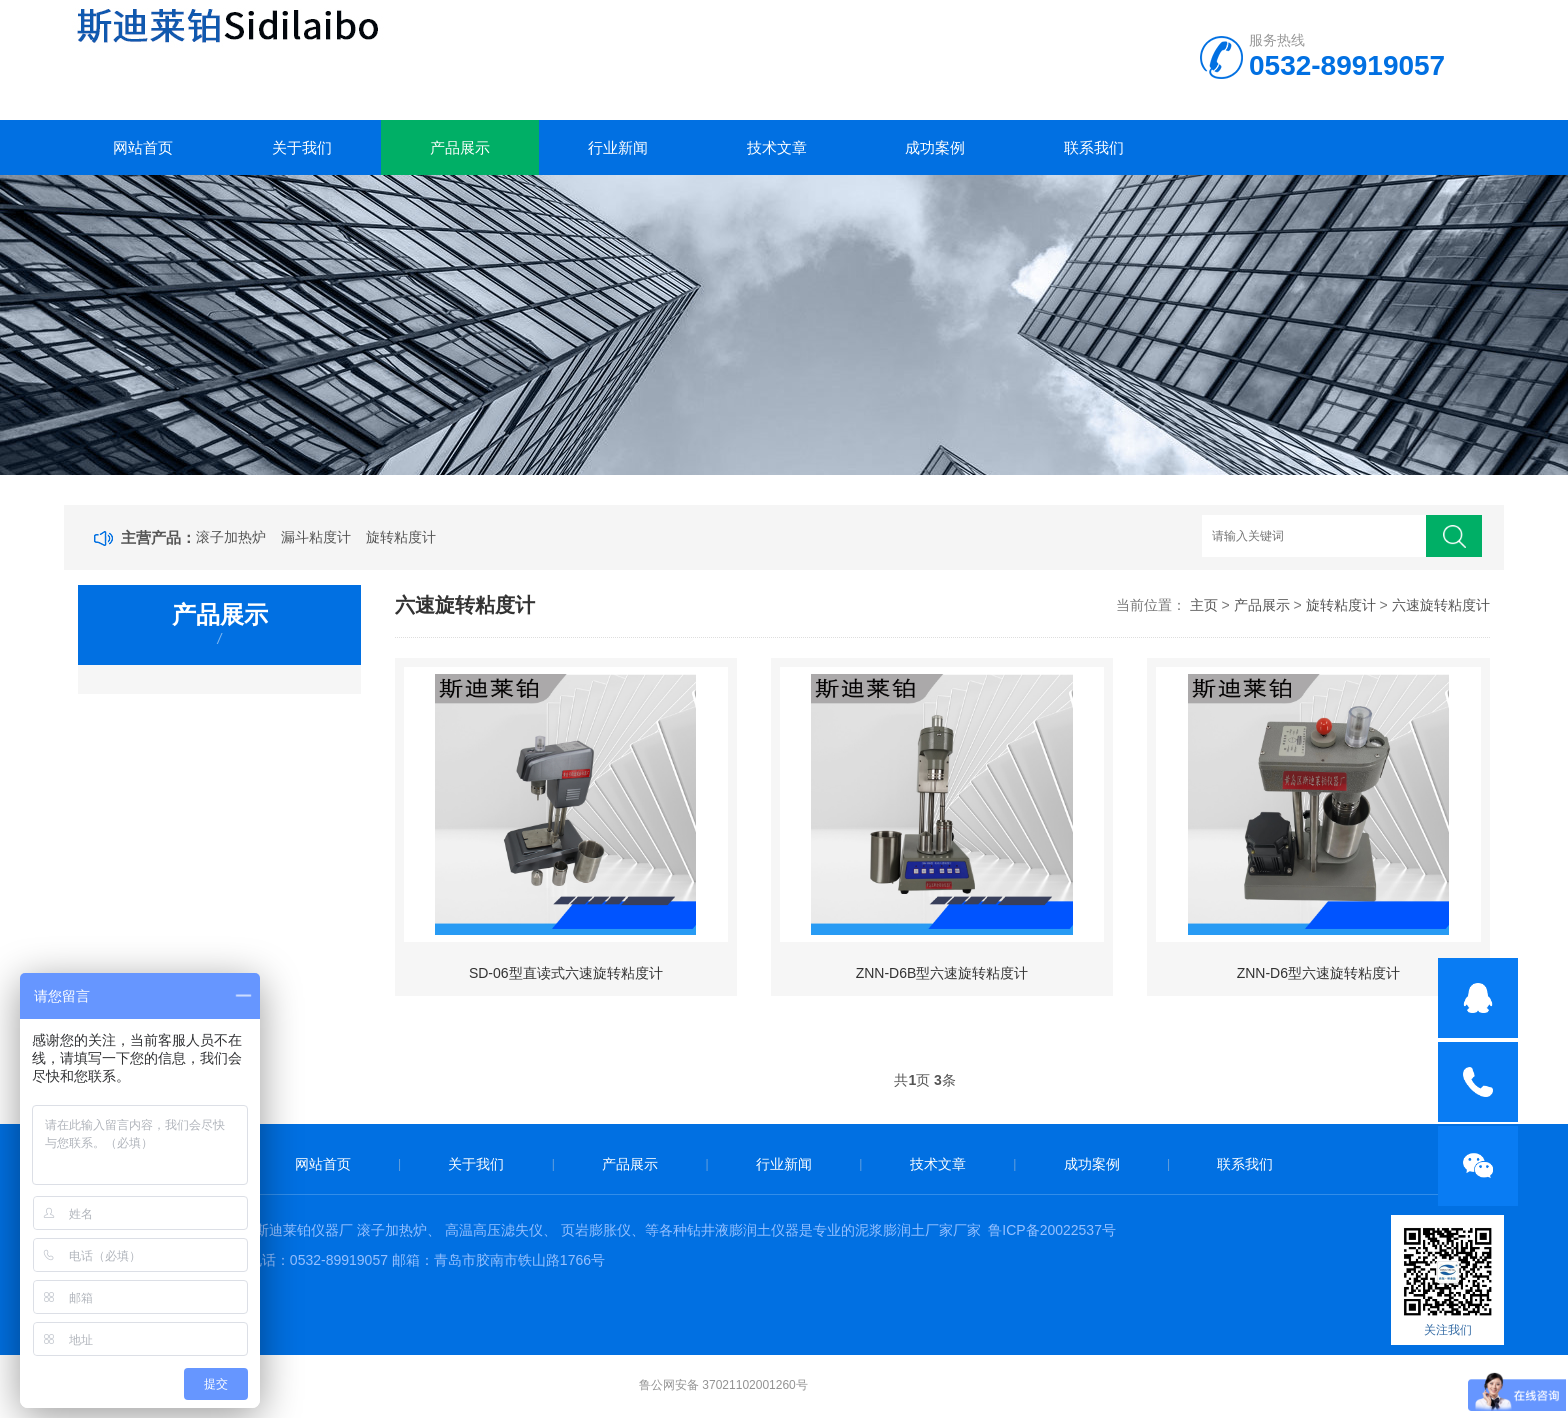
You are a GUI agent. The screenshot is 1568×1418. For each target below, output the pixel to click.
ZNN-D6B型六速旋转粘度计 (942, 973)
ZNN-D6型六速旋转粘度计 (1318, 973)
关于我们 (302, 147)
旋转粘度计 (401, 537)
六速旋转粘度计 (1441, 605)
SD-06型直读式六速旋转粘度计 (566, 973)
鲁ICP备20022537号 (1052, 1230)
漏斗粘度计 (316, 537)
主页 (1204, 605)
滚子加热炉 (231, 537)
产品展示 (460, 147)
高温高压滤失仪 (494, 1230)
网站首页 (143, 147)
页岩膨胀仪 (596, 1230)
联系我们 (1094, 147)
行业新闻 (618, 147)
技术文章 (777, 147)
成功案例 (935, 147)
